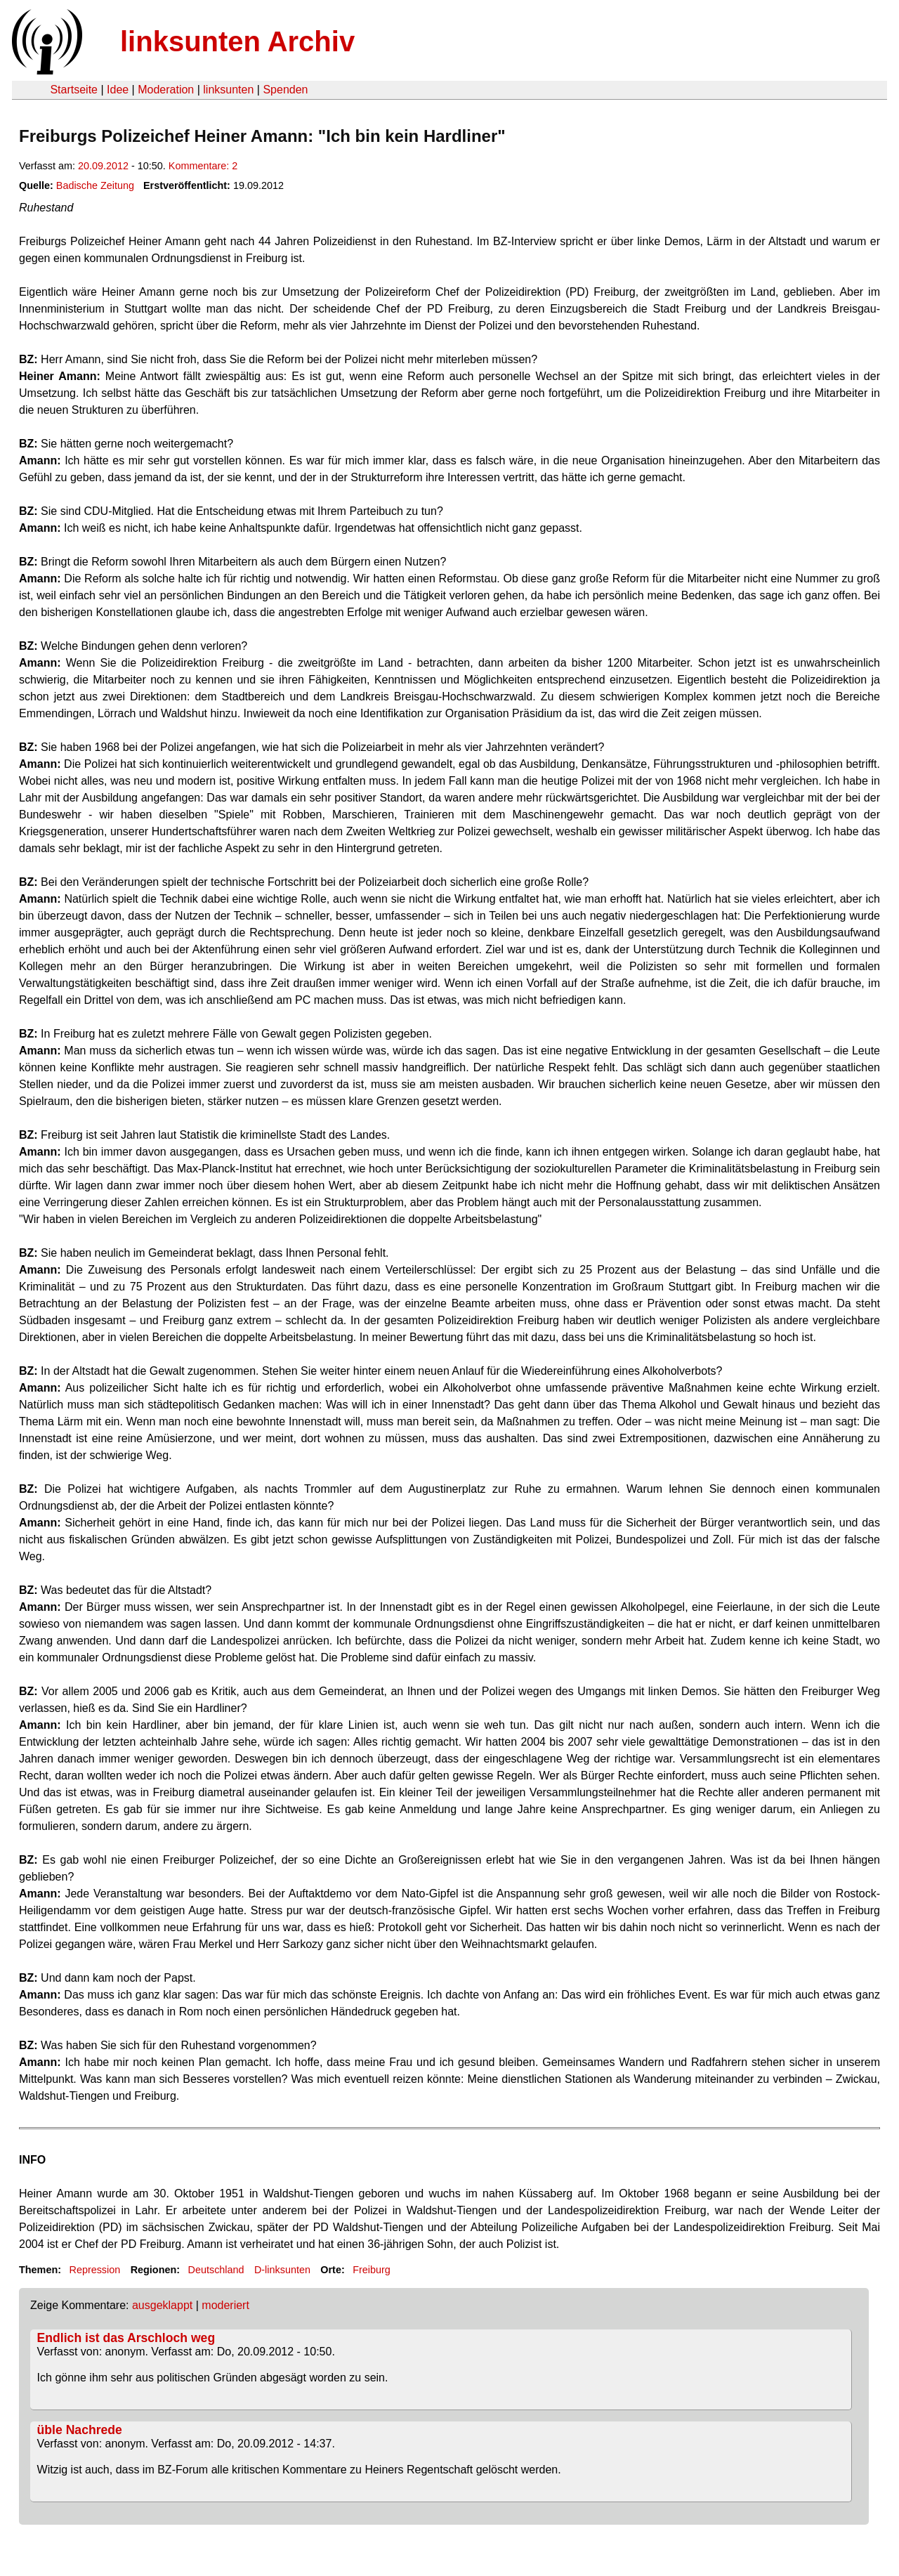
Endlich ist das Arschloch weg (126, 2338)
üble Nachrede (79, 2430)
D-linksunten (282, 2269)
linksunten (228, 90)
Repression (94, 2269)
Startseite (74, 90)
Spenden (285, 90)
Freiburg (372, 2269)
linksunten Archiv (237, 41)
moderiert (225, 2305)
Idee (118, 90)
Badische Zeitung (95, 185)
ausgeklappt (162, 2305)
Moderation (166, 90)
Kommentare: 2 (203, 165)
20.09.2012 (103, 165)
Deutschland (216, 2269)
